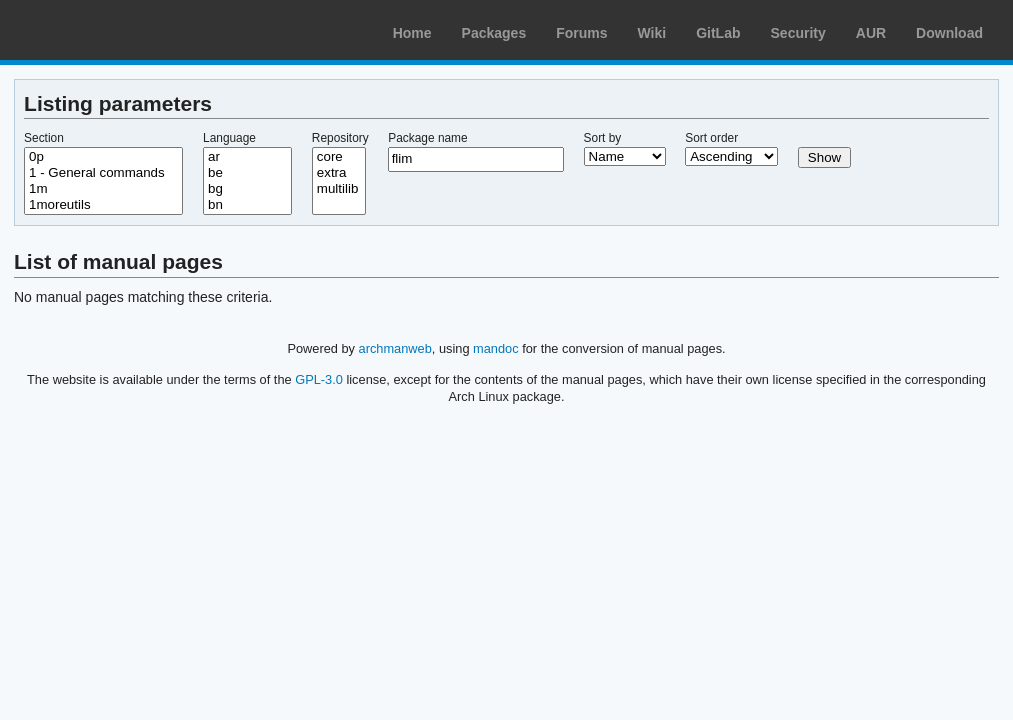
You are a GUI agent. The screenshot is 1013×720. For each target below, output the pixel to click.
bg (247, 189)
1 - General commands (103, 173)
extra (339, 173)
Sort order (711, 138)
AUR (871, 33)
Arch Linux (110, 30)
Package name (427, 138)
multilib (339, 189)
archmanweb (395, 348)
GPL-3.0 (319, 379)
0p (103, 157)
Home (412, 33)
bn (247, 205)
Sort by (603, 138)
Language (229, 138)
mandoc (496, 348)
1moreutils (103, 205)
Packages (494, 33)
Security (798, 33)
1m (103, 189)
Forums (581, 33)
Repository (340, 138)
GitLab (718, 33)
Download (949, 33)
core (339, 157)
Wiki (652, 33)
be (247, 173)
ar (247, 157)
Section (44, 138)
